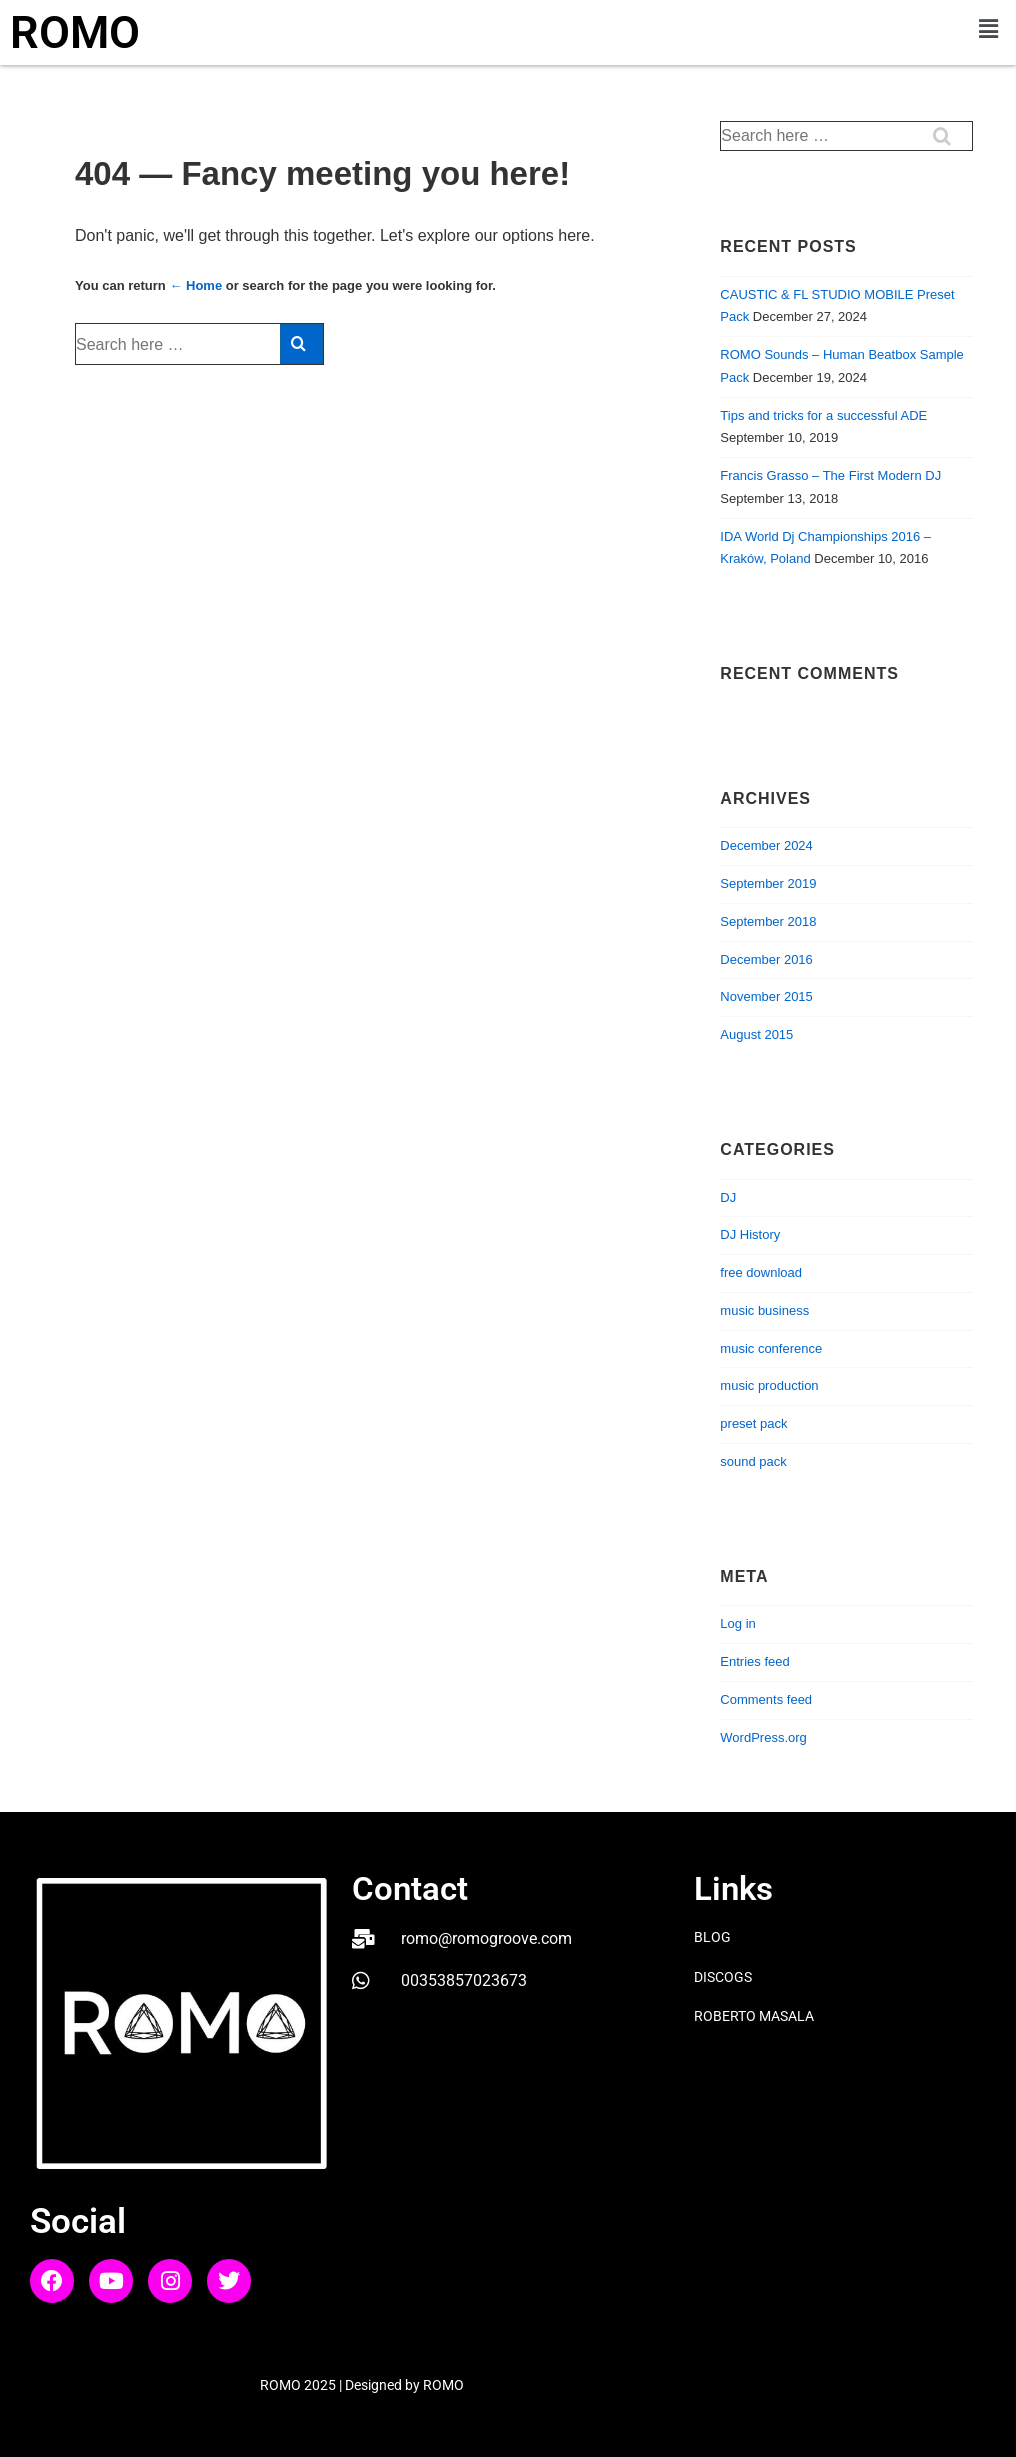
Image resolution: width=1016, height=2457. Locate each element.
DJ (728, 1197)
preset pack (753, 1423)
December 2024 (766, 845)
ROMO (75, 32)
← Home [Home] (195, 285)
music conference (771, 1348)
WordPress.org (763, 1737)
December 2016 (766, 959)
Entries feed (754, 1661)
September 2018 (768, 921)
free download (761, 1272)
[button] (989, 29)
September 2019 (768, 883)
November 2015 (766, 996)
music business (764, 1310)
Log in (737, 1623)
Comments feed (766, 1699)
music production (769, 1385)
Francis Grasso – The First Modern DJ (830, 475)
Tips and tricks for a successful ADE (823, 415)
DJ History (750, 1234)
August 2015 (756, 1034)
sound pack (753, 1461)
